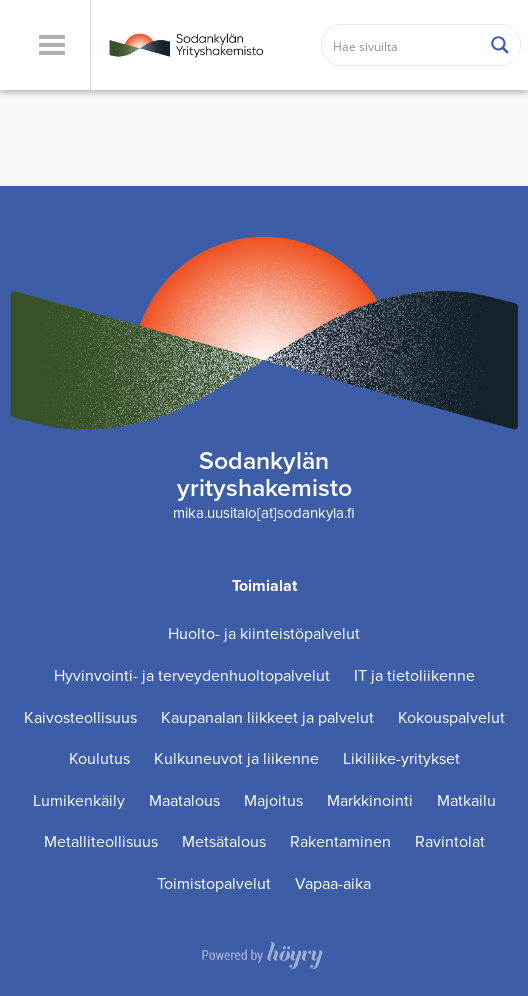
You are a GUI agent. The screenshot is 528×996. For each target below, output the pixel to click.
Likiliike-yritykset (401, 758)
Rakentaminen (340, 841)
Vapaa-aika (333, 883)
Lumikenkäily (79, 800)
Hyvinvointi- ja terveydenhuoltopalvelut (192, 675)
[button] (51, 45)
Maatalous (184, 800)
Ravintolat (450, 841)
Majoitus (273, 800)
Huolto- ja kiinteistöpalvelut (264, 633)
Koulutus (99, 758)
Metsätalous (224, 841)
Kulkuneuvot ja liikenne (236, 758)
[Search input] (402, 45)
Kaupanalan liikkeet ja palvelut (267, 717)
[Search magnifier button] (500, 45)
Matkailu (466, 800)
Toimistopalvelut (214, 883)
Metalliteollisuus (101, 841)
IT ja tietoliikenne (414, 675)
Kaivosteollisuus (80, 717)
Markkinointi (370, 800)
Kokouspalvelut (451, 717)
